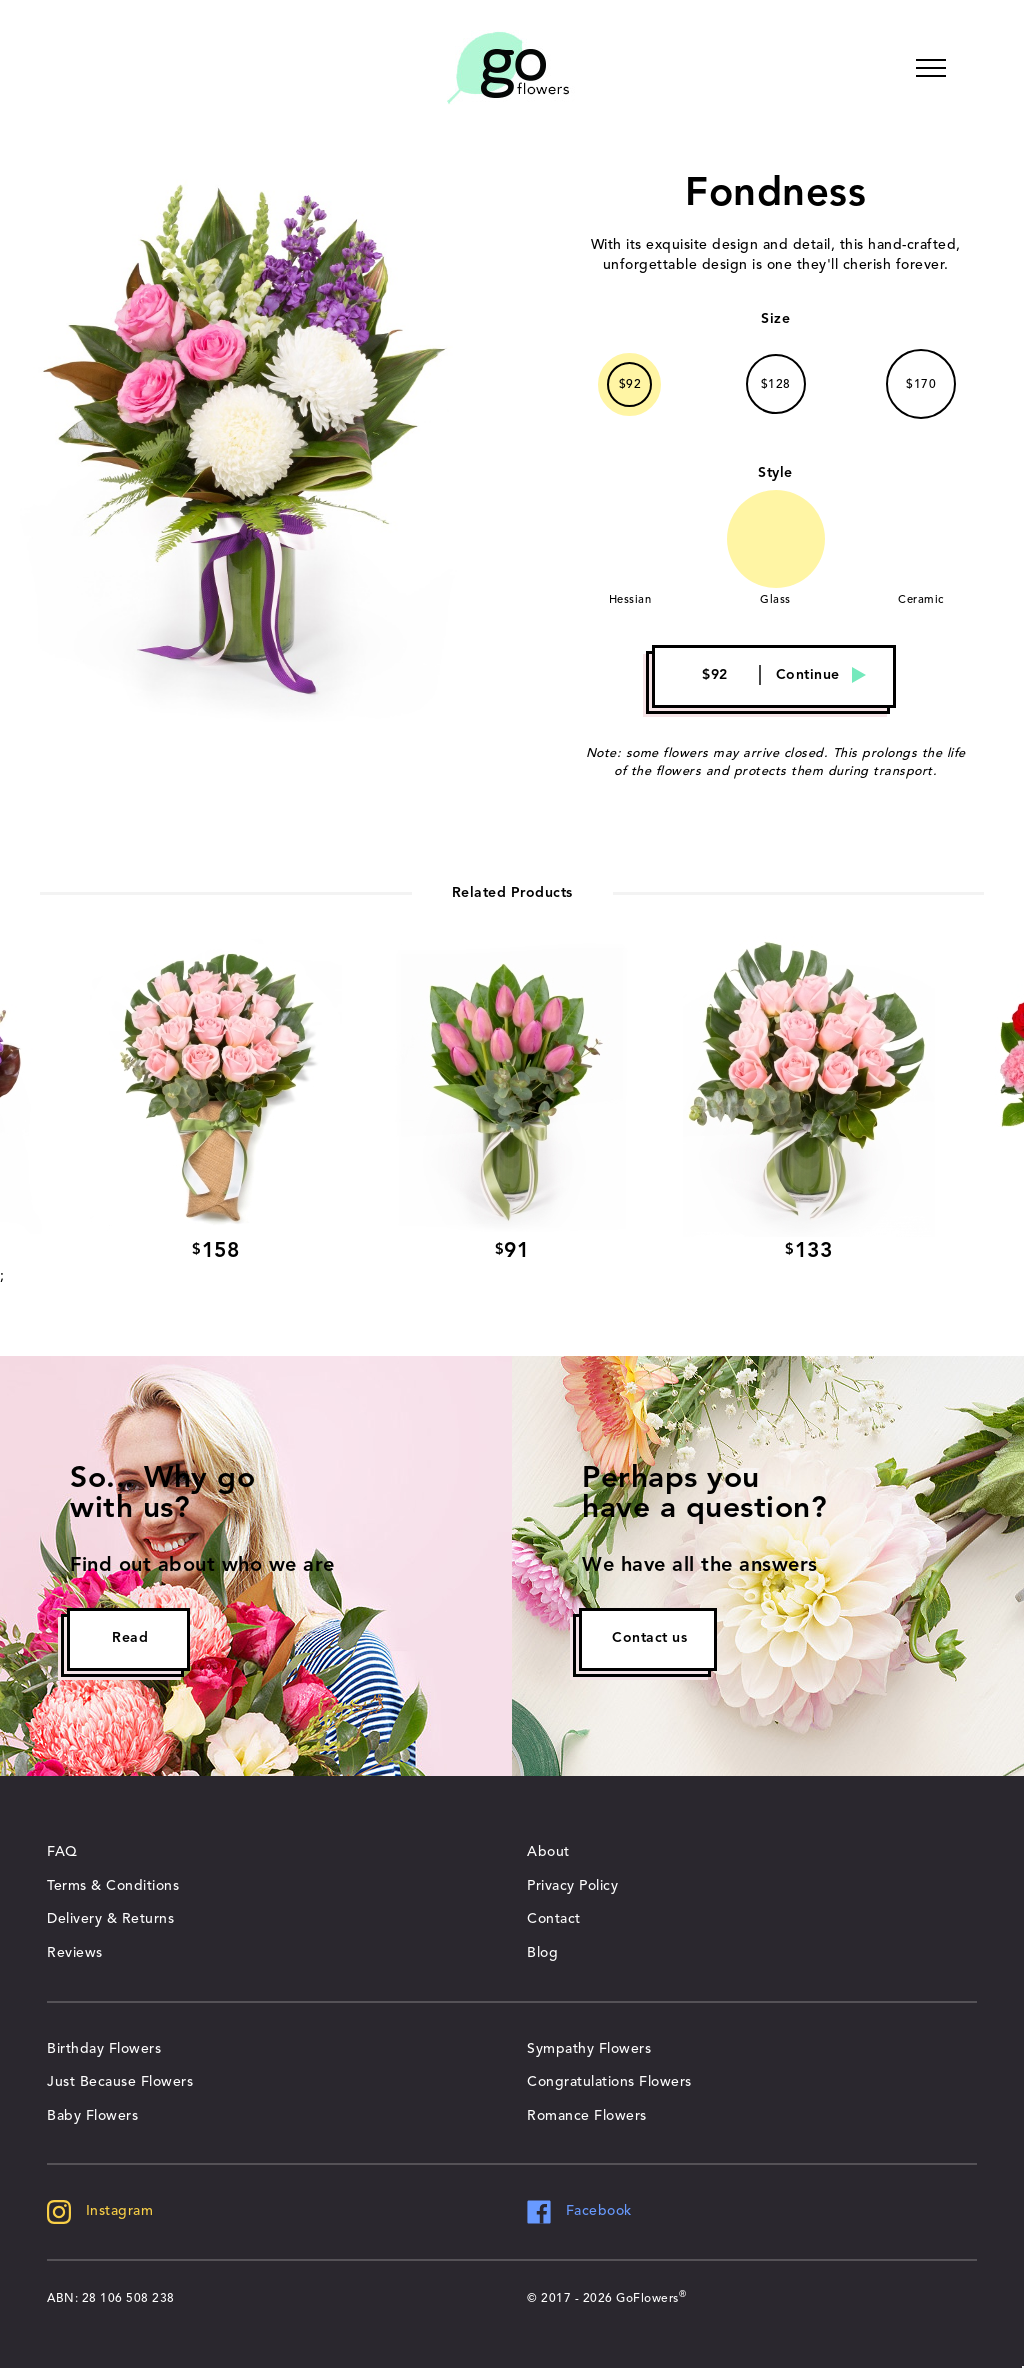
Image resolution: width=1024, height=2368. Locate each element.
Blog (542, 1953)
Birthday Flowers (104, 2049)
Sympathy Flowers (589, 2049)
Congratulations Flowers (609, 2082)
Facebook (579, 2211)
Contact (554, 1919)
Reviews (75, 1953)
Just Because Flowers (120, 2082)
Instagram (100, 2211)
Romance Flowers (587, 2116)
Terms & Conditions (113, 1886)
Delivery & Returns (110, 1919)
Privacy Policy (572, 1886)
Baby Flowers (92, 2116)
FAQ (62, 1852)
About (548, 1852)
